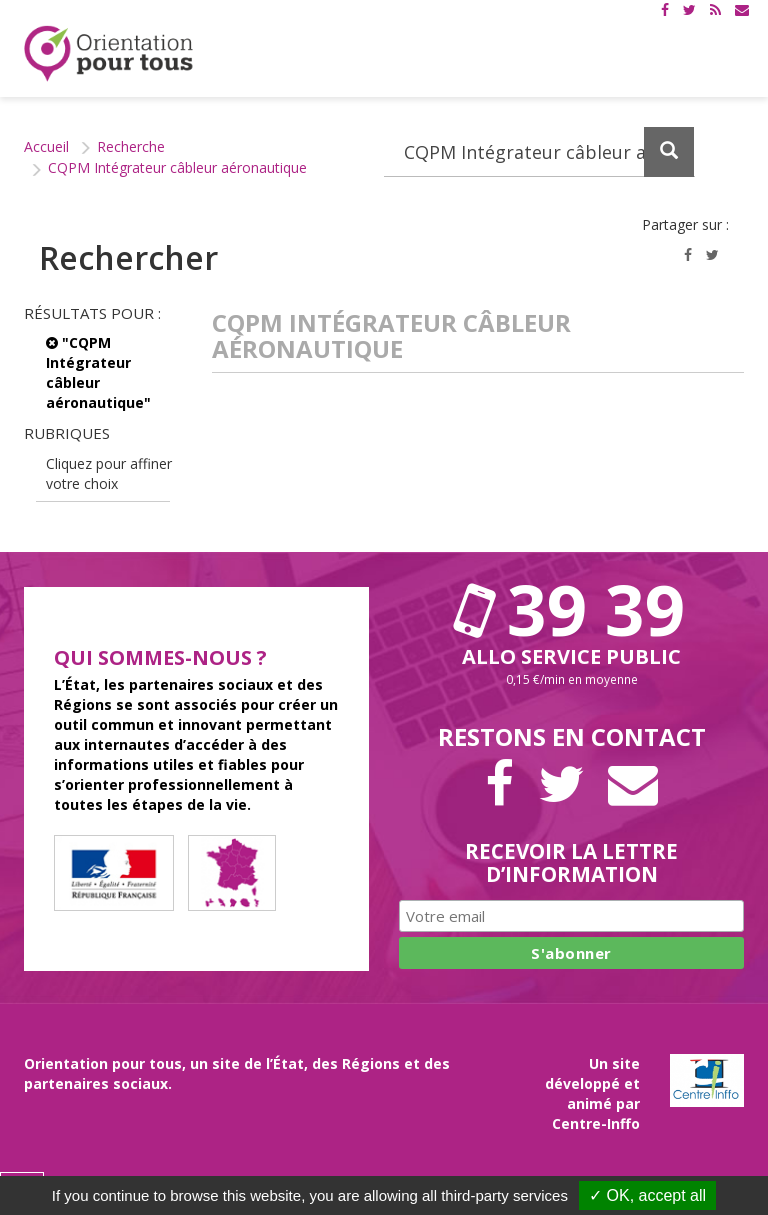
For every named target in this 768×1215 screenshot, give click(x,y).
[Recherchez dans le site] (539, 152)
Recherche (131, 146)
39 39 (572, 609)
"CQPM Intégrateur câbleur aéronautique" (98, 372)
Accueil (46, 146)
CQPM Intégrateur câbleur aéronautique (177, 167)
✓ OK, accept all (647, 1195)
